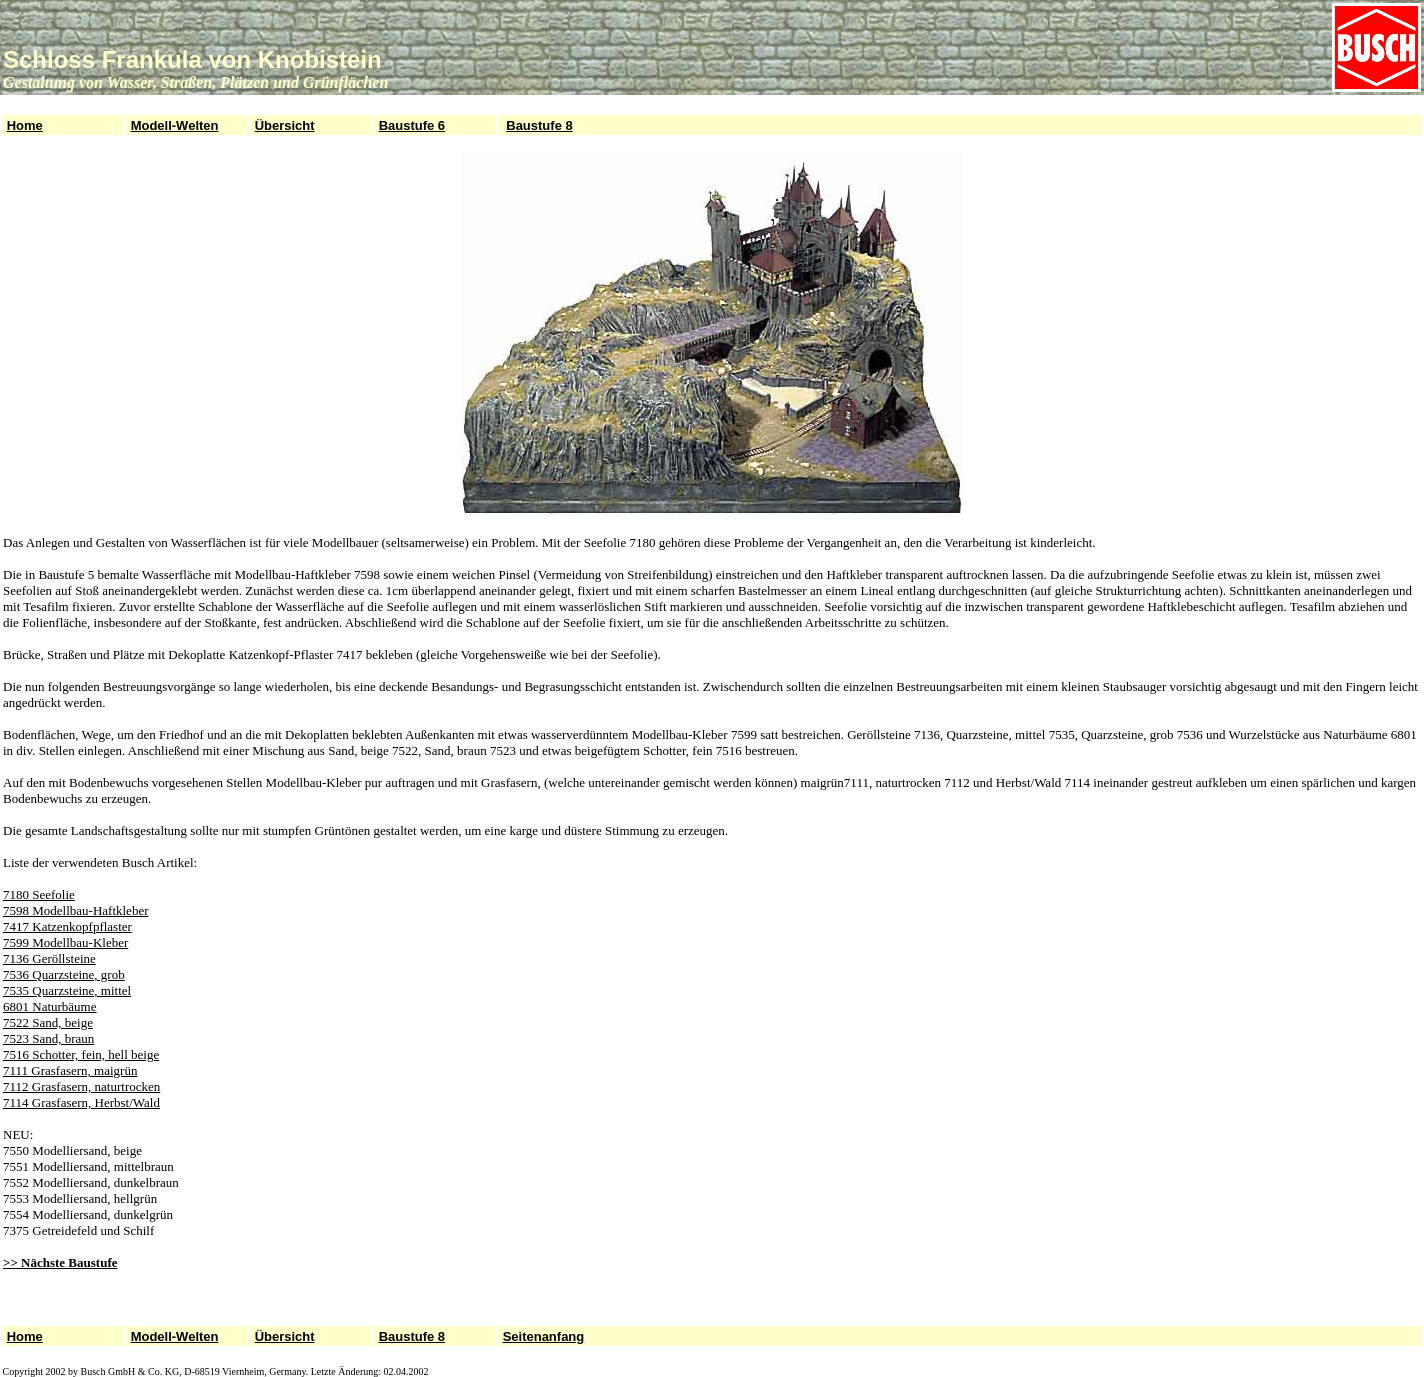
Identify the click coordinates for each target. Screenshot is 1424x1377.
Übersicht (285, 125)
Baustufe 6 (412, 125)
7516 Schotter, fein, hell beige (81, 1054)
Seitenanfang (544, 1336)
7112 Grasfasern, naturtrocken (81, 1086)
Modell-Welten (175, 125)
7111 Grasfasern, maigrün (70, 1070)
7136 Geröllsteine (49, 958)
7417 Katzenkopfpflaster (67, 926)
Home (25, 125)
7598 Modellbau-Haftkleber (75, 910)
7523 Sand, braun (48, 1038)
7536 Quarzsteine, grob (64, 974)
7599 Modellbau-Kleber (65, 942)
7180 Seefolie (39, 894)
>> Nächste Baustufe (60, 1262)
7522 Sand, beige (48, 1022)
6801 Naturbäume (50, 1006)
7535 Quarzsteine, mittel (67, 990)
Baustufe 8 (539, 125)
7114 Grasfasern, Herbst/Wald (81, 1102)
